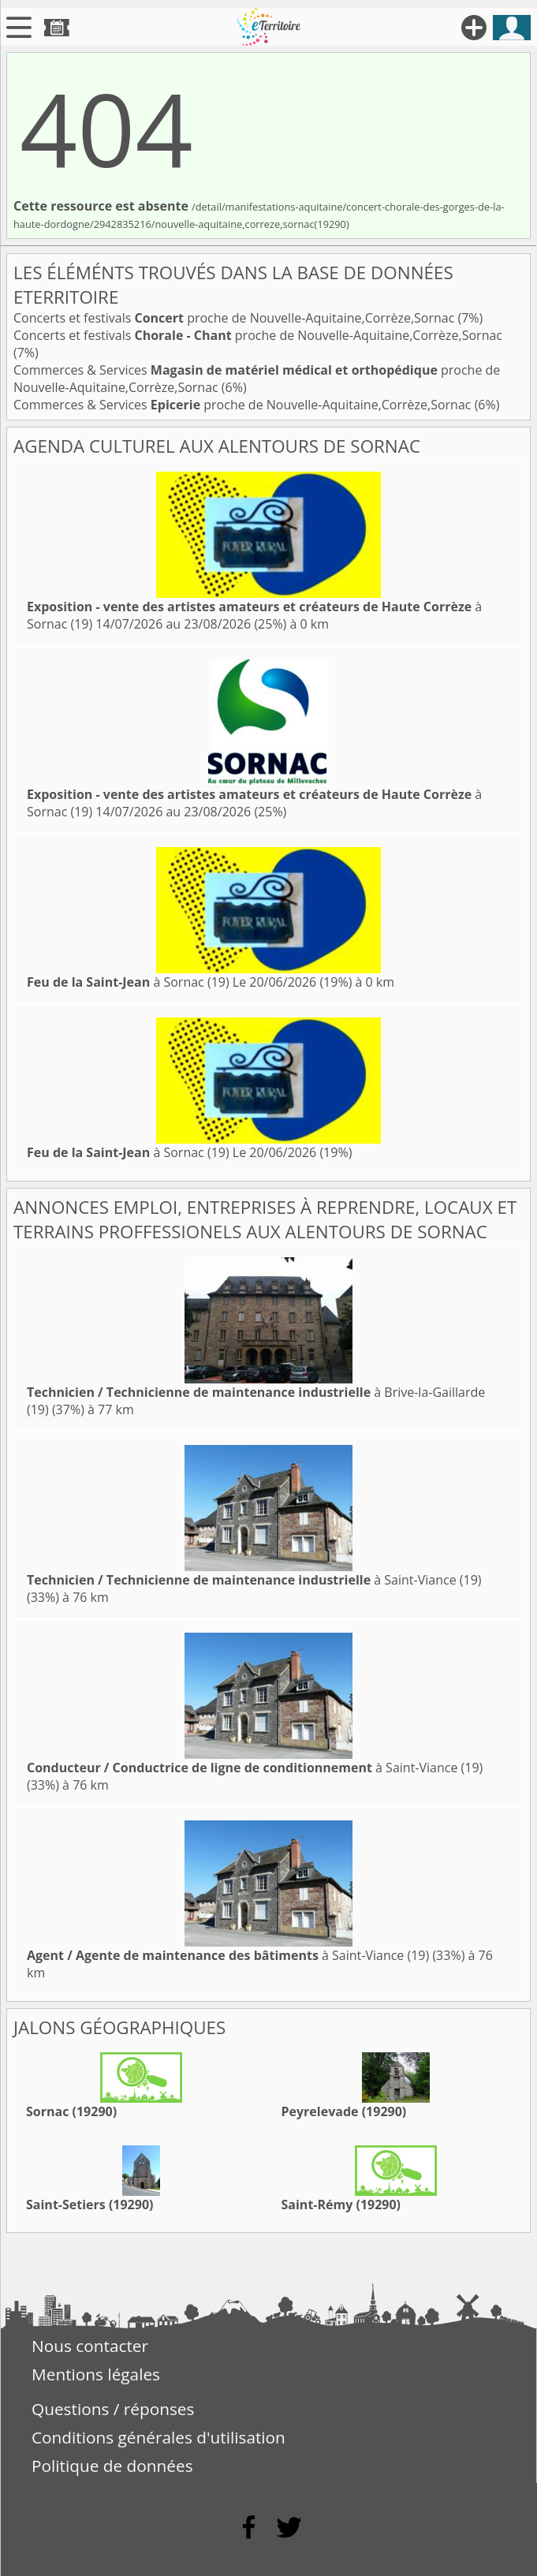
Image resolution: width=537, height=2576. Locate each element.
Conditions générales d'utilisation (158, 2437)
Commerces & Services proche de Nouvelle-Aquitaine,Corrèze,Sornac (244, 404)
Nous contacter (90, 2346)
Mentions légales (96, 2374)
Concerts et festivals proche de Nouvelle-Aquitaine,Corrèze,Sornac (235, 318)
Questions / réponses (113, 2409)
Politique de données (112, 2466)
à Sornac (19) (128, 982)
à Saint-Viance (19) (254, 1580)
